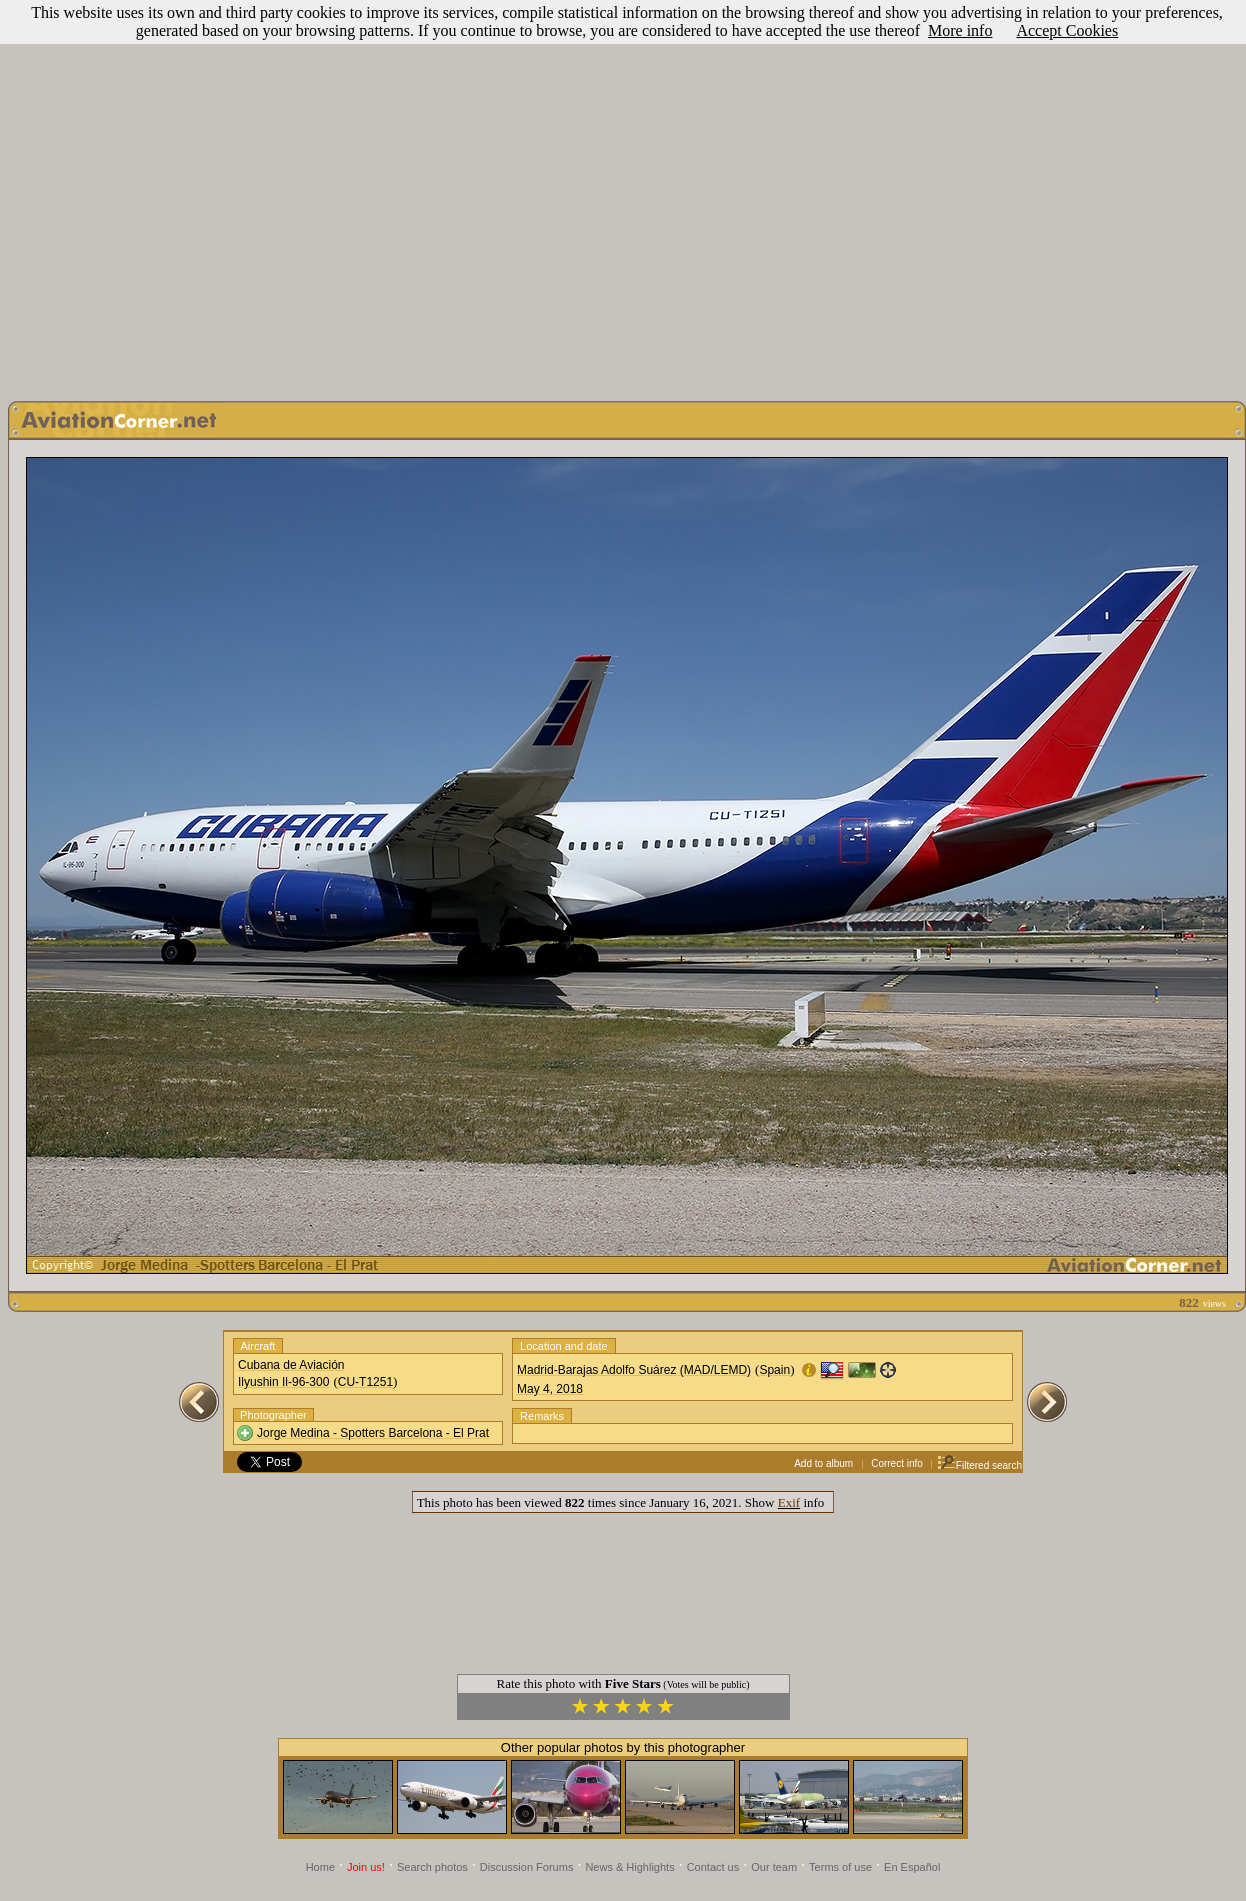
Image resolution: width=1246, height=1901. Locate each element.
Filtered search (979, 1465)
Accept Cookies (1067, 30)
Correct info (897, 1463)
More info (960, 30)
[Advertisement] (619, 195)
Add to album (823, 1463)
